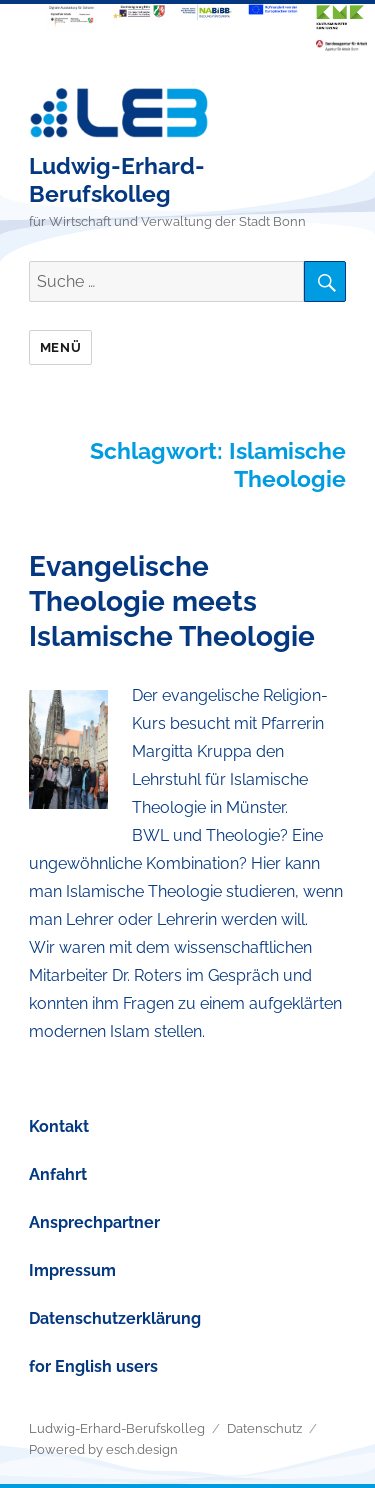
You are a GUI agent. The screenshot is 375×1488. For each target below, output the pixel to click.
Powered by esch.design (103, 1449)
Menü (60, 347)
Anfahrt (58, 1174)
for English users (93, 1366)
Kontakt (59, 1126)
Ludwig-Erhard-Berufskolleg (117, 179)
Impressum (72, 1270)
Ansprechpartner (94, 1222)
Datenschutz (264, 1428)
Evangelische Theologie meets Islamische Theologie (172, 601)
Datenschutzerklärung (115, 1318)
